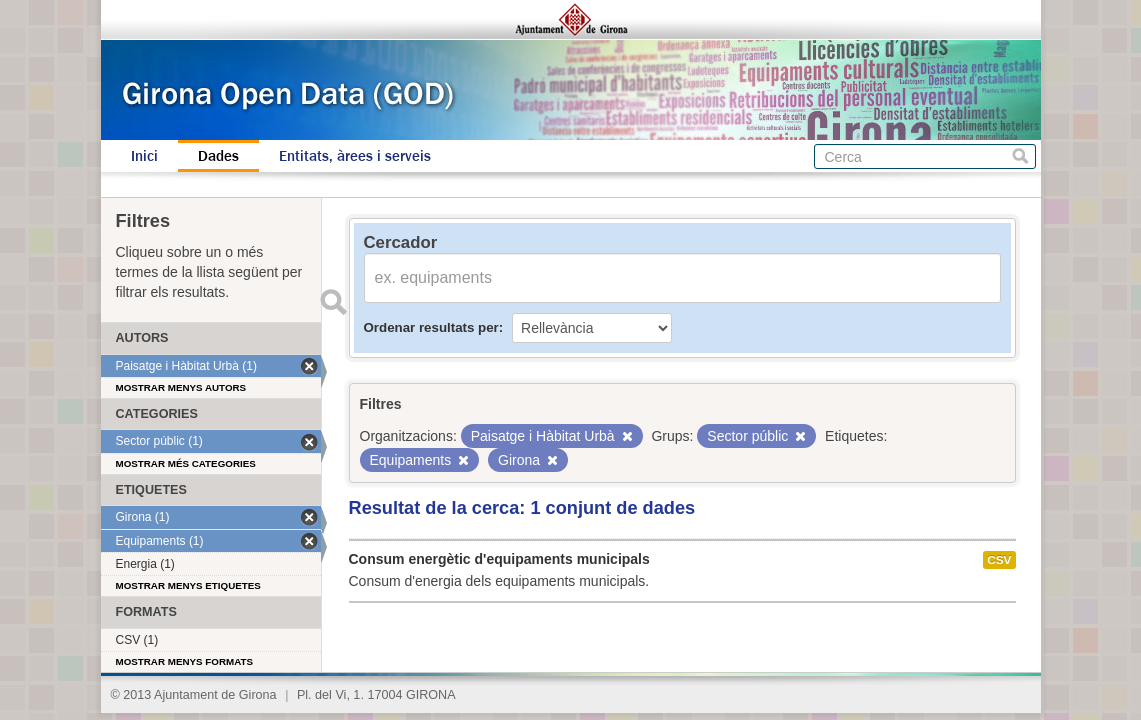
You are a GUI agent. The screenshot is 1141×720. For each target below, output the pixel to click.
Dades (218, 156)
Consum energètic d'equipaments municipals (499, 559)
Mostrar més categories (186, 463)
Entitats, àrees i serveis (355, 156)
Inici (144, 156)
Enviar (334, 302)
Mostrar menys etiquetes (188, 585)
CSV (999, 560)
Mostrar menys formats (185, 661)
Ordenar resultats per (431, 327)
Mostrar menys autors (181, 387)
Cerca (1020, 156)
